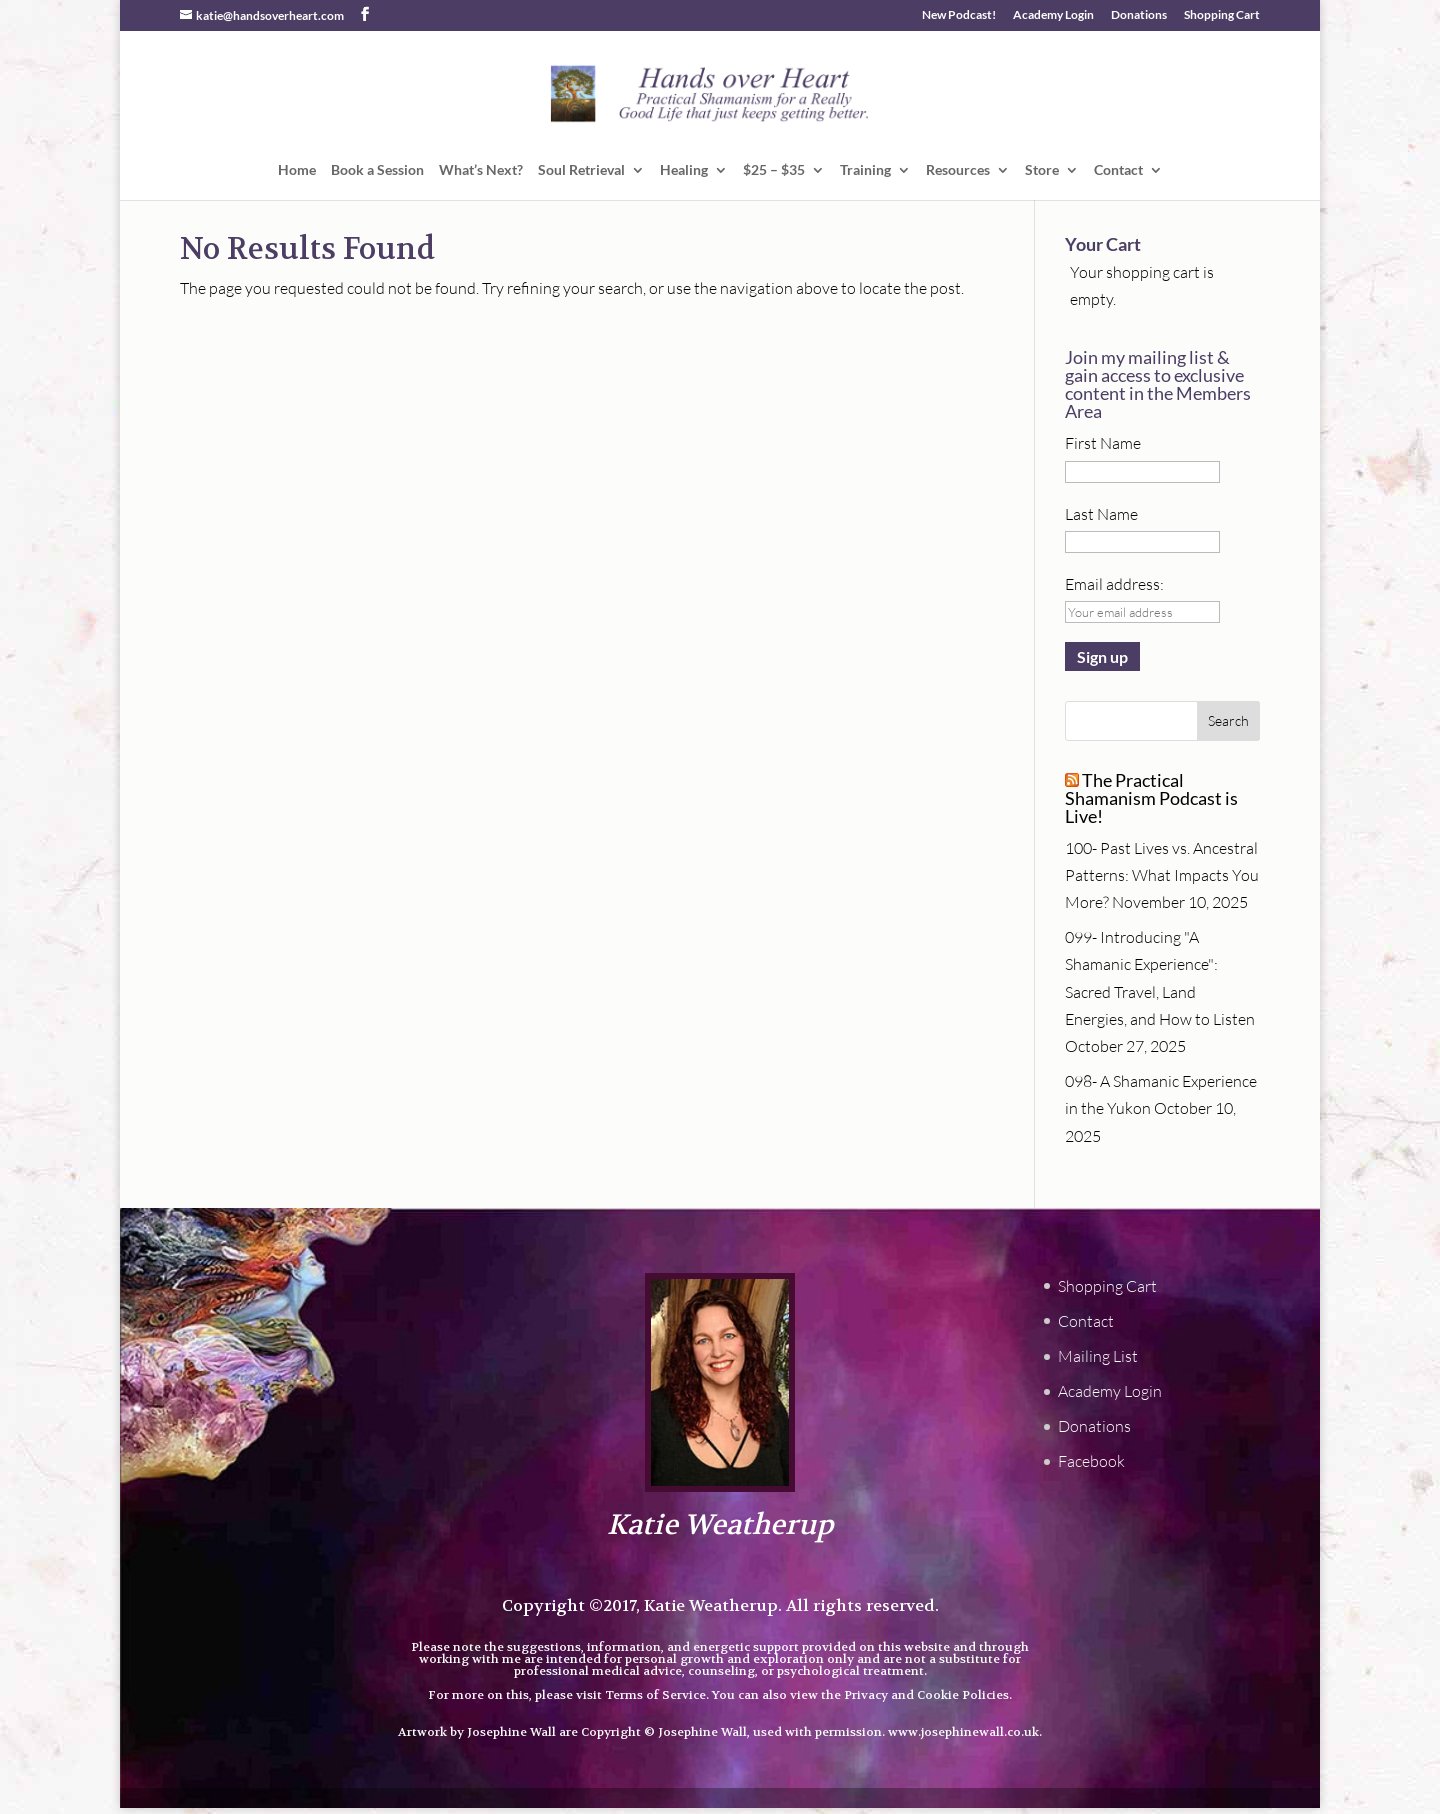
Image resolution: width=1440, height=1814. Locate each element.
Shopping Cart (1222, 15)
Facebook (1091, 1461)
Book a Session (377, 170)
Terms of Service (655, 1695)
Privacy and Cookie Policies (926, 1695)
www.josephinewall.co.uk (963, 1732)
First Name (1103, 443)
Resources (958, 170)
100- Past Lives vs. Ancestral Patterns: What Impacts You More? (1162, 875)
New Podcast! (959, 15)
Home (297, 170)
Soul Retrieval (581, 170)
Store (1042, 170)
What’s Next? (481, 170)
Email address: (1114, 584)
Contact (1118, 170)
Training (865, 170)
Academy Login (1053, 15)
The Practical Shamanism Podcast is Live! (1151, 798)
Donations (1139, 15)
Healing (684, 170)
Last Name (1101, 514)
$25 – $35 (774, 170)
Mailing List (1098, 1356)
